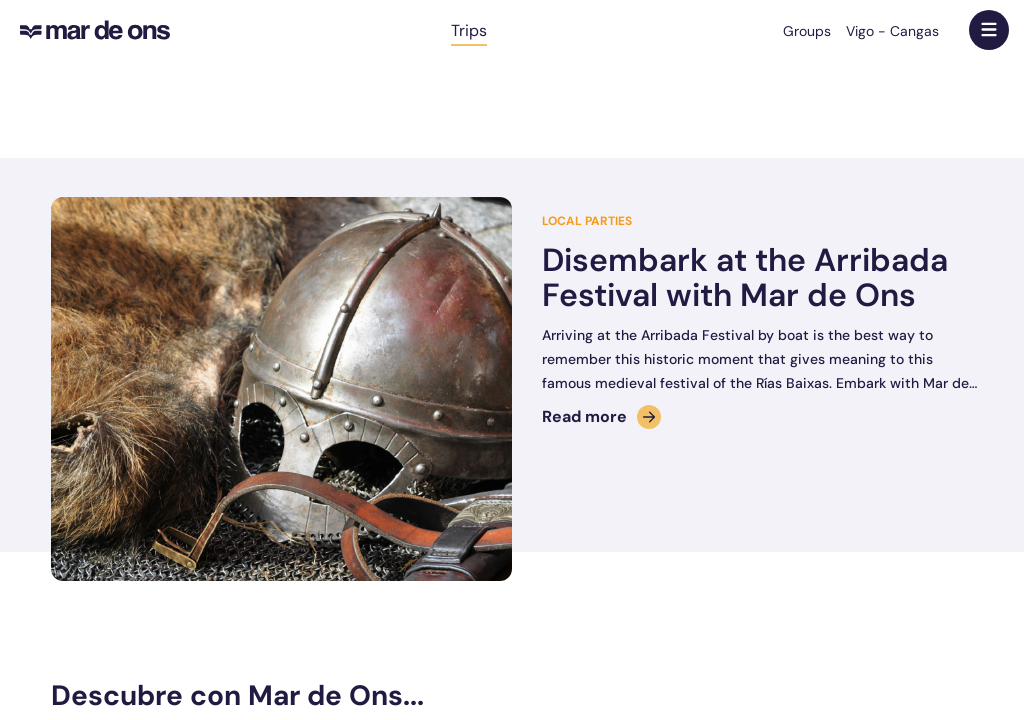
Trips (469, 30)
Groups (807, 31)
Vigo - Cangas (892, 31)
